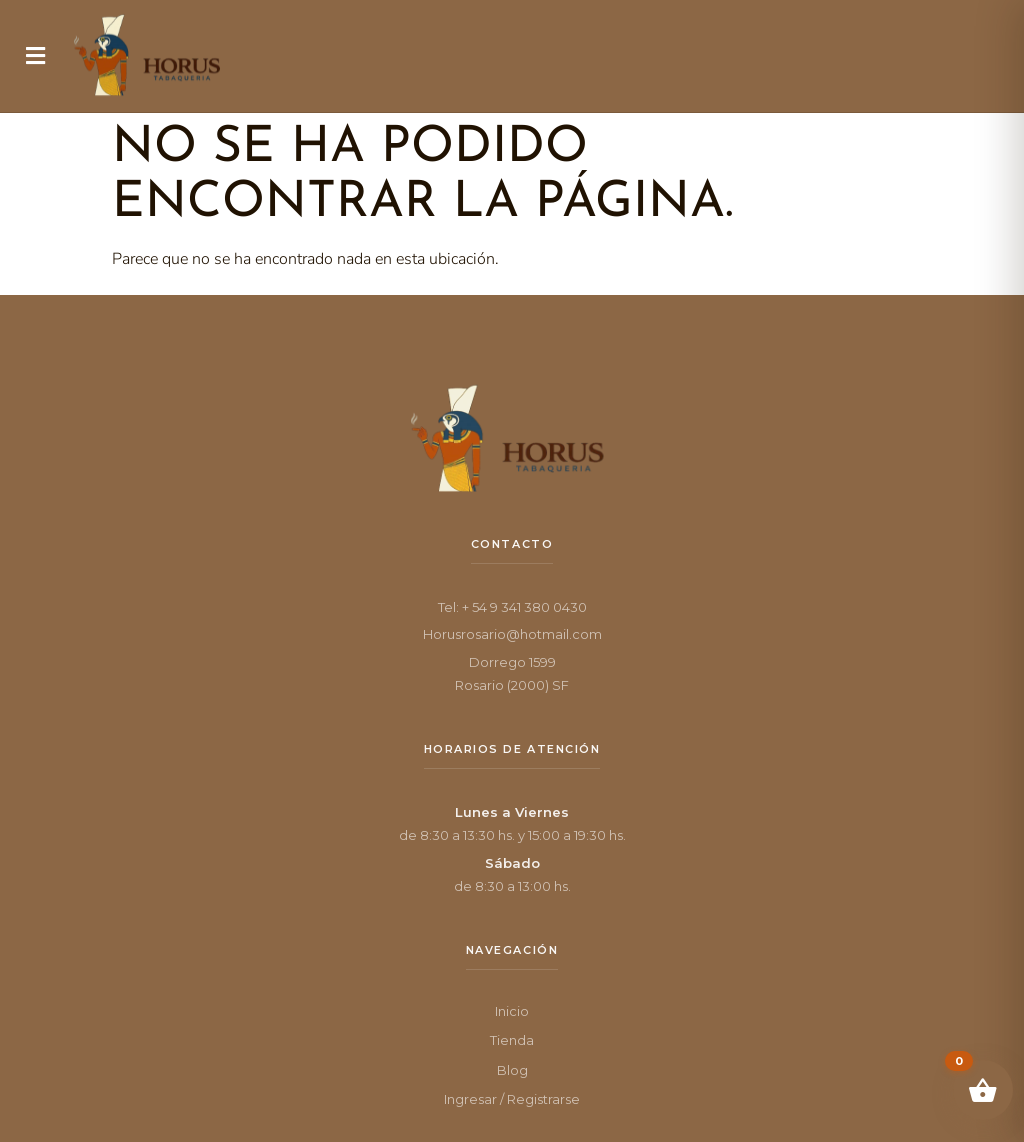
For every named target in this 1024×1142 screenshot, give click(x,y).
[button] (35, 56)
